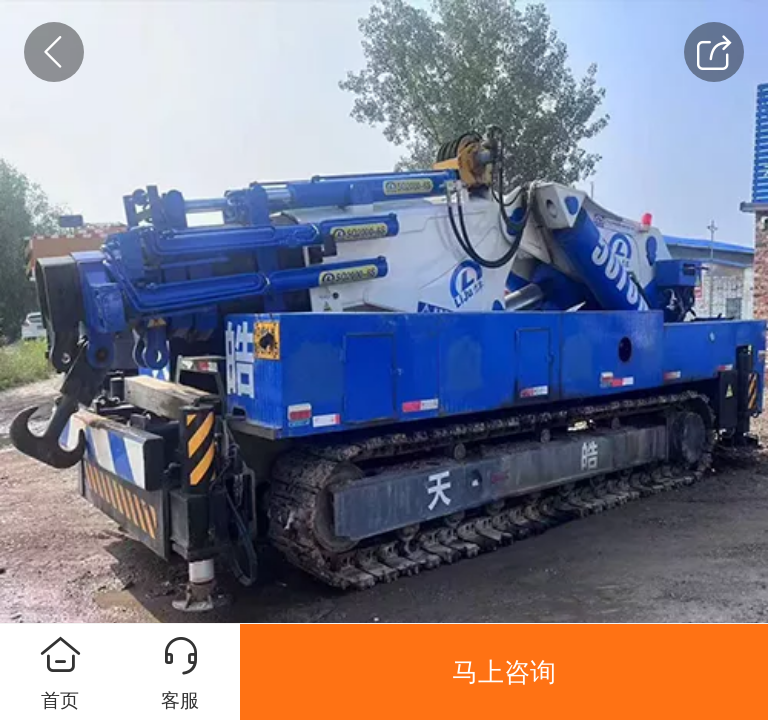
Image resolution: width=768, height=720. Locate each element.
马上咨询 (504, 672)
